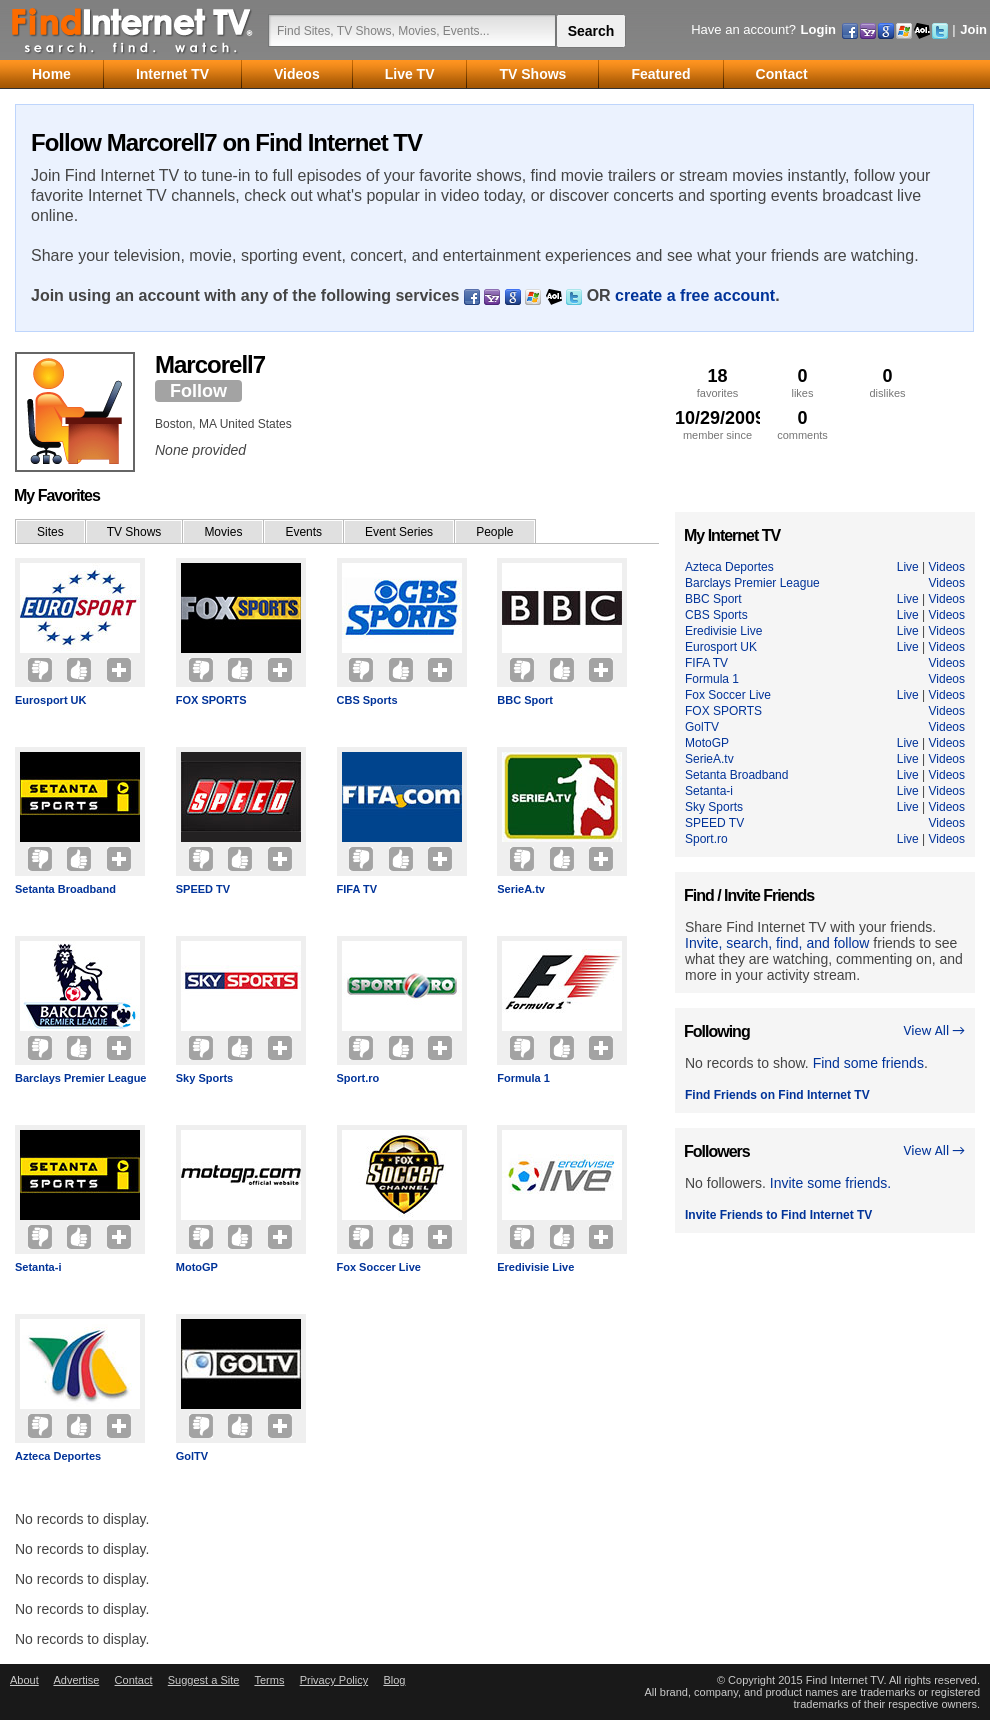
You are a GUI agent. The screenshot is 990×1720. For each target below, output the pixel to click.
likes (802, 382)
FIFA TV (357, 889)
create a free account (695, 295)
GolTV (192, 1456)
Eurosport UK (51, 700)
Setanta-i (38, 1267)
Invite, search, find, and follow (777, 943)
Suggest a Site (204, 1680)
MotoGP (197, 1267)
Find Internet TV (133, 30)
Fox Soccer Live (379, 1267)
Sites (50, 532)
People (494, 532)
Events (303, 532)
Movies (223, 532)
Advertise (76, 1680)
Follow (198, 391)
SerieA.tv (521, 889)
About (24, 1680)
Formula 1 (523, 1078)
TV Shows (134, 532)
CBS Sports (367, 700)
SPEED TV (203, 889)
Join (973, 29)
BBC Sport (525, 700)
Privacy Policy (334, 1680)
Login (818, 29)
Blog (394, 1680)
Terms (269, 1680)
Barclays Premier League (80, 1078)
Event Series (399, 532)
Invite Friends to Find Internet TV (778, 1215)
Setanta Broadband (65, 889)
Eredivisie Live (535, 1267)
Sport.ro (358, 1078)
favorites (717, 382)
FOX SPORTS (211, 700)
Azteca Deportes (58, 1456)
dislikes (887, 382)
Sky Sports (204, 1078)
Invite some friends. (830, 1183)
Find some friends (868, 1063)
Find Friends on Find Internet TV (777, 1095)
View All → (934, 1030)
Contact (134, 1680)
